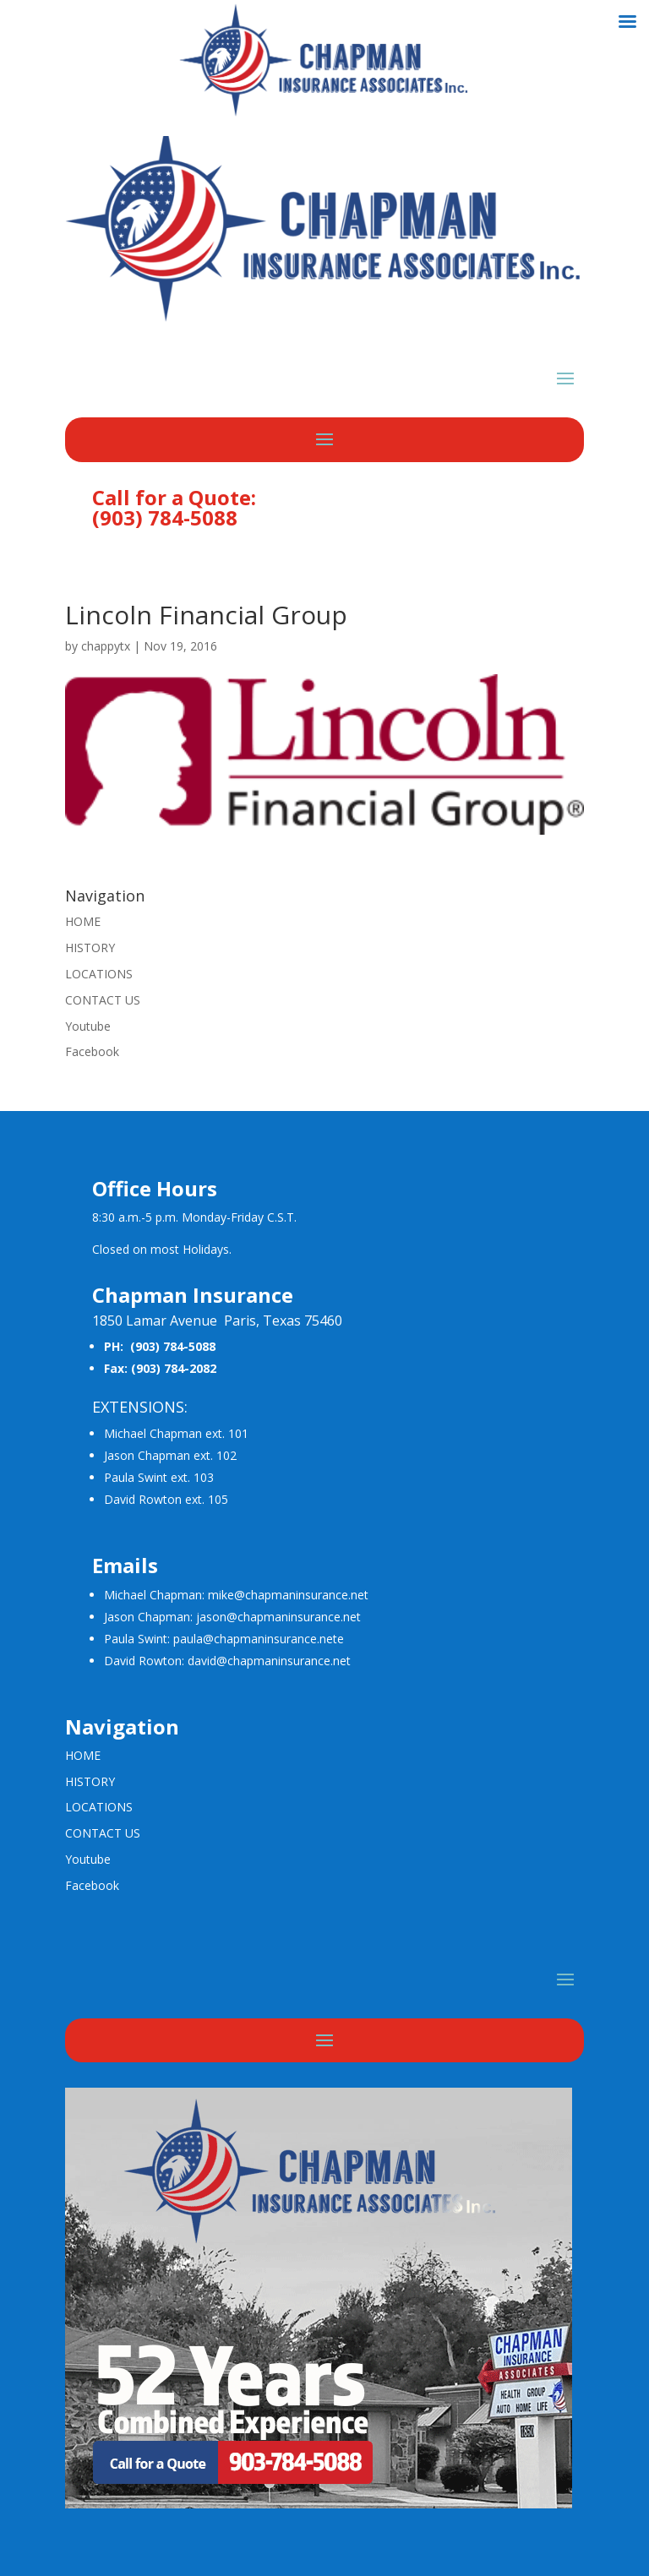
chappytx (105, 646)
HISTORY (90, 947)
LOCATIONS (99, 974)
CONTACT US (102, 1000)
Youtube (88, 1026)
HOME (83, 921)
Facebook (92, 1051)
